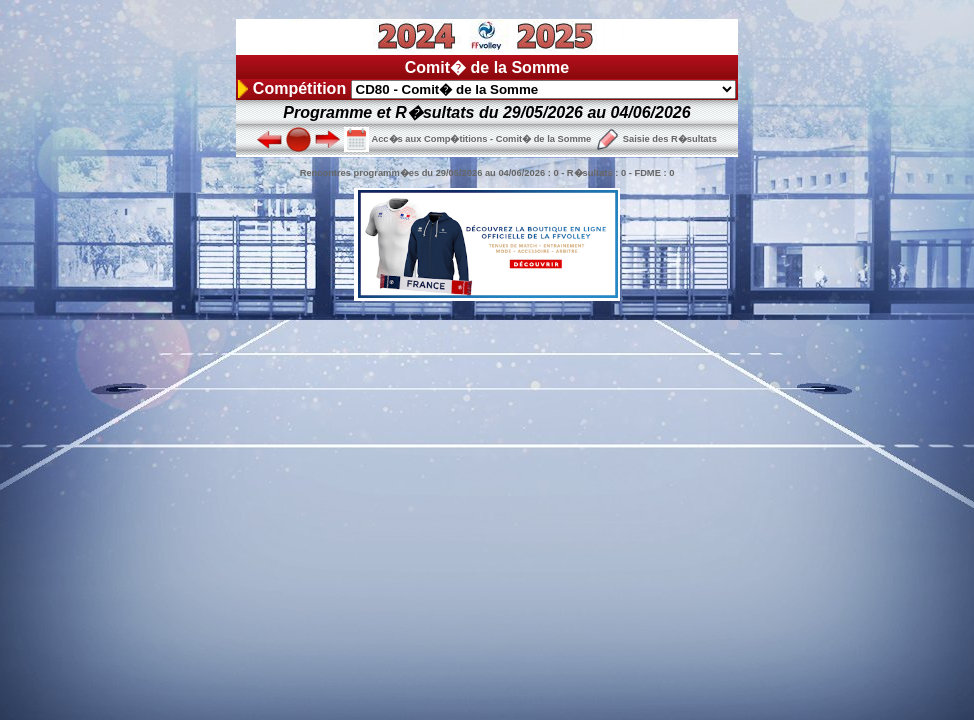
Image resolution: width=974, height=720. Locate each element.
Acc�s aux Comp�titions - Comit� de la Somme (467, 139)
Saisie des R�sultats (656, 139)
